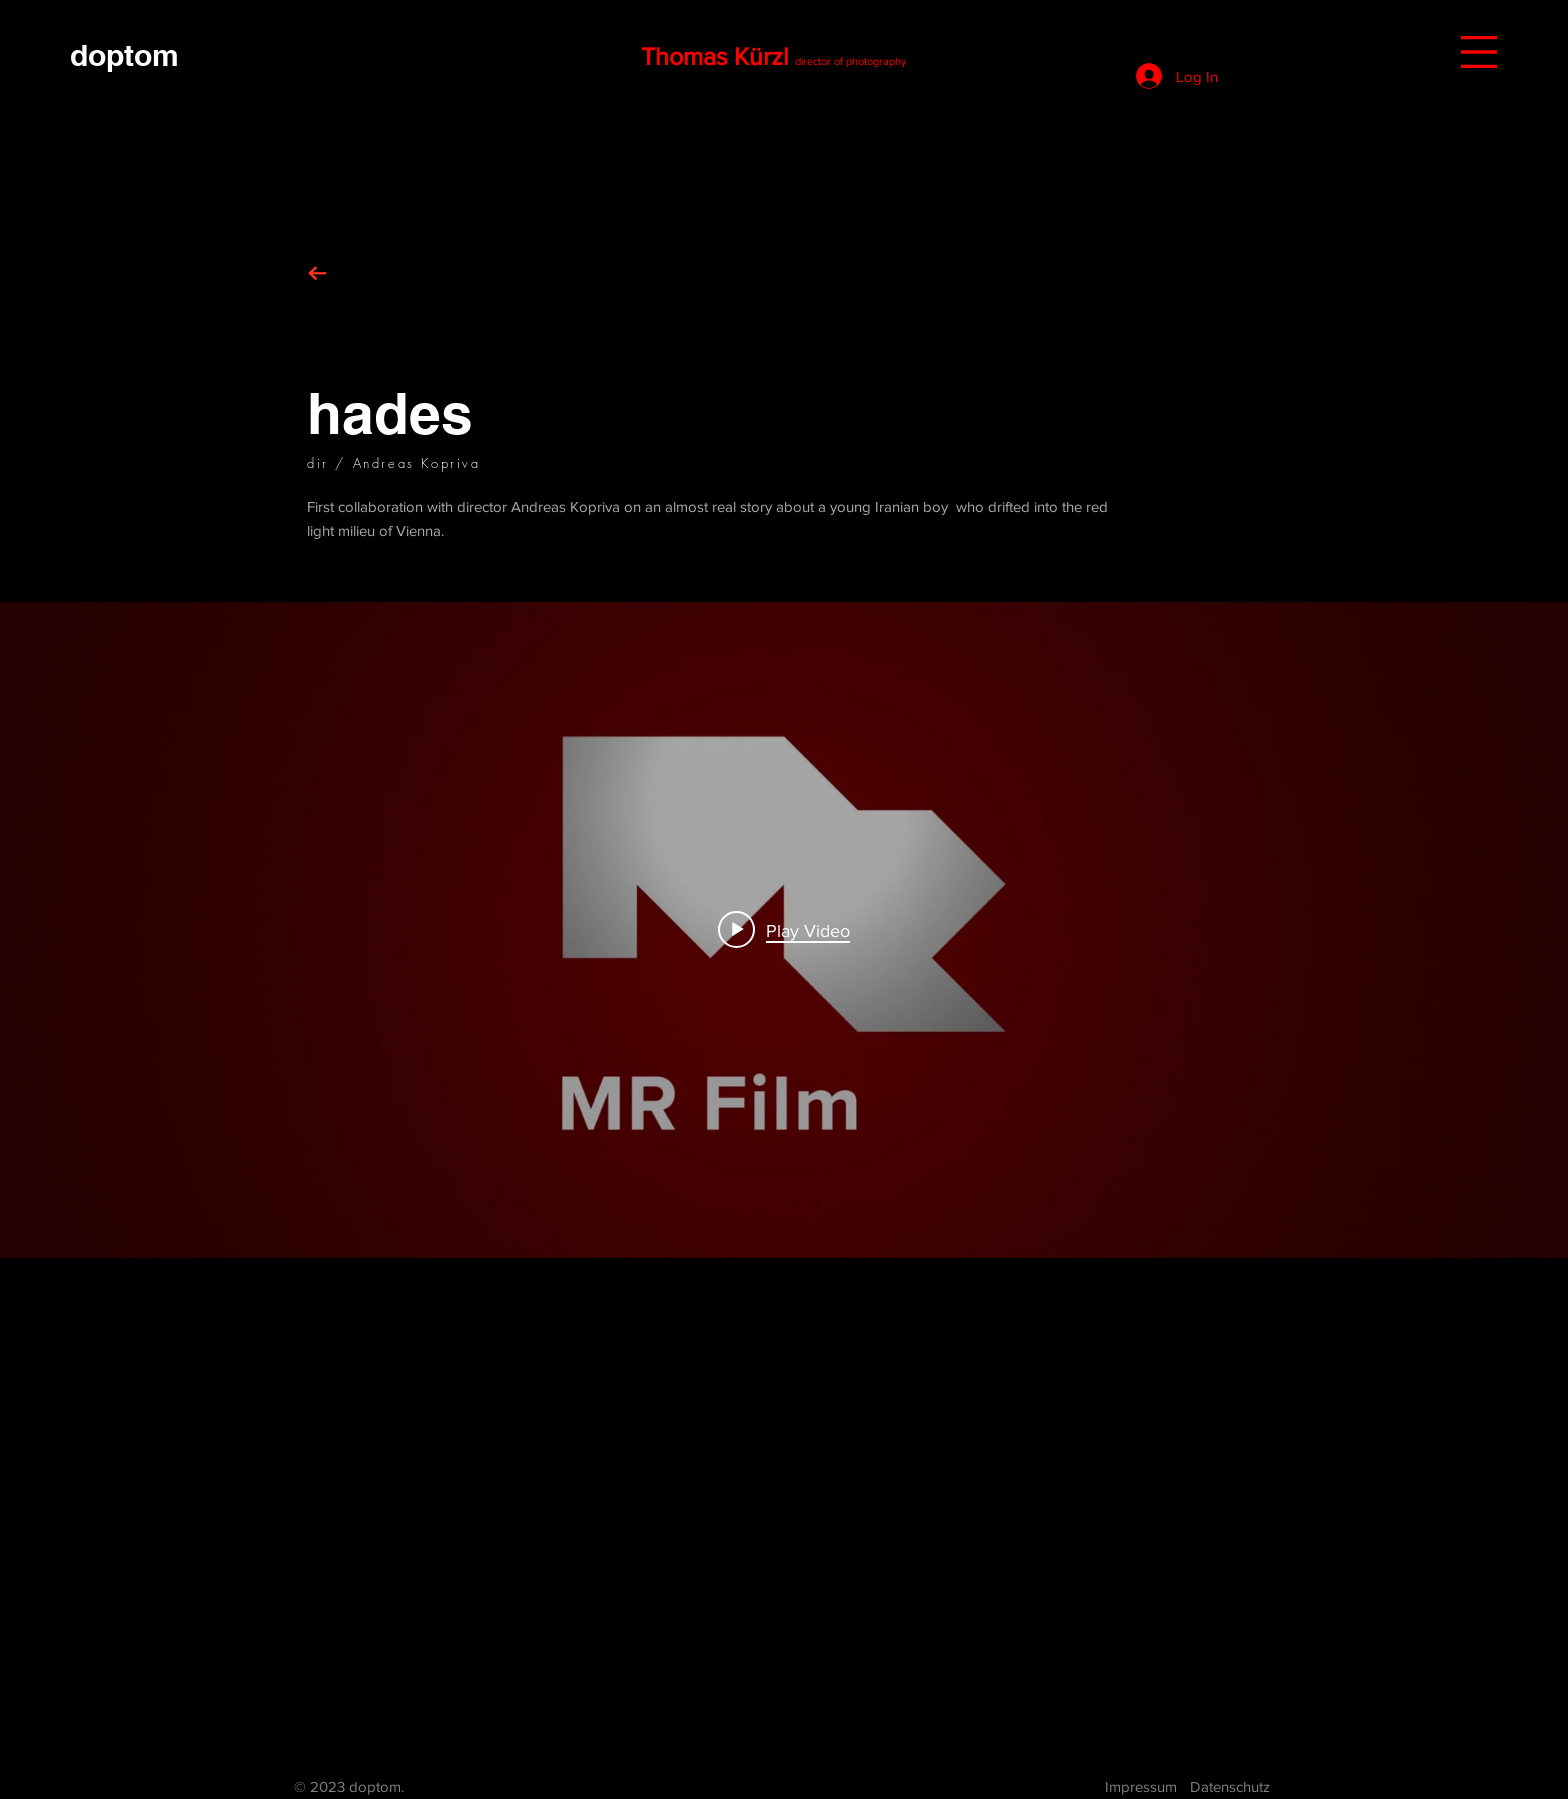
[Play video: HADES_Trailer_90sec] (784, 930)
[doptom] (124, 54)
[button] (1479, 52)
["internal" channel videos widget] (784, 930)
